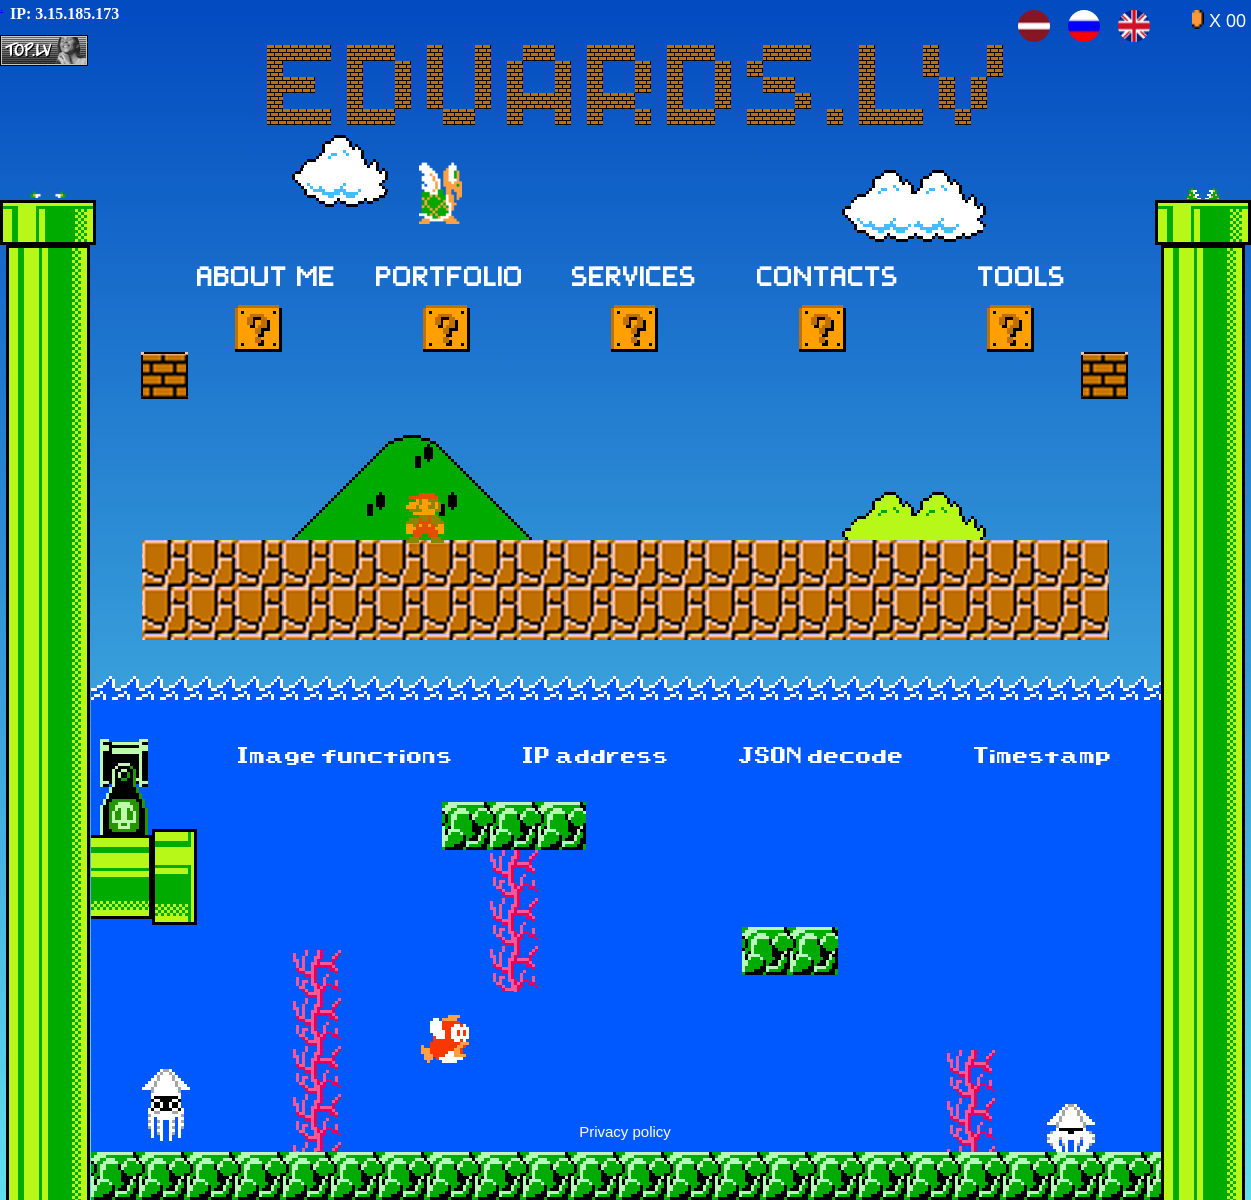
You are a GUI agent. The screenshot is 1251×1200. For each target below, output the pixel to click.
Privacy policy (625, 1131)
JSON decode (821, 757)
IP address (596, 757)
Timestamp (1043, 757)
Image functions (345, 757)
